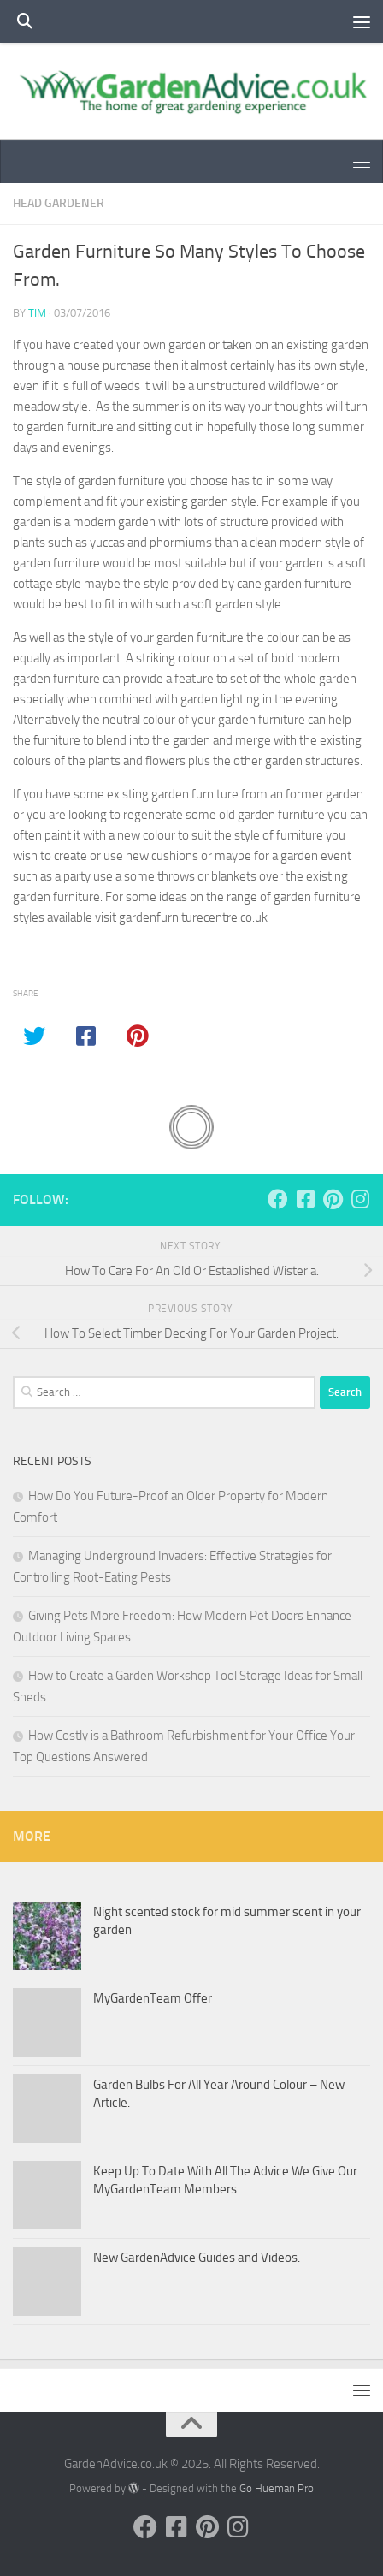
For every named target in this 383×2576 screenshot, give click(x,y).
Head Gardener (58, 203)
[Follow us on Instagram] (360, 1199)
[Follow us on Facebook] (278, 1199)
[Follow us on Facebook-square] (305, 1199)
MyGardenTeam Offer (152, 1998)
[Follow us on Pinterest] (332, 1199)
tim (37, 312)
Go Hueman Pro (276, 2488)
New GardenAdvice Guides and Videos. (196, 2257)
